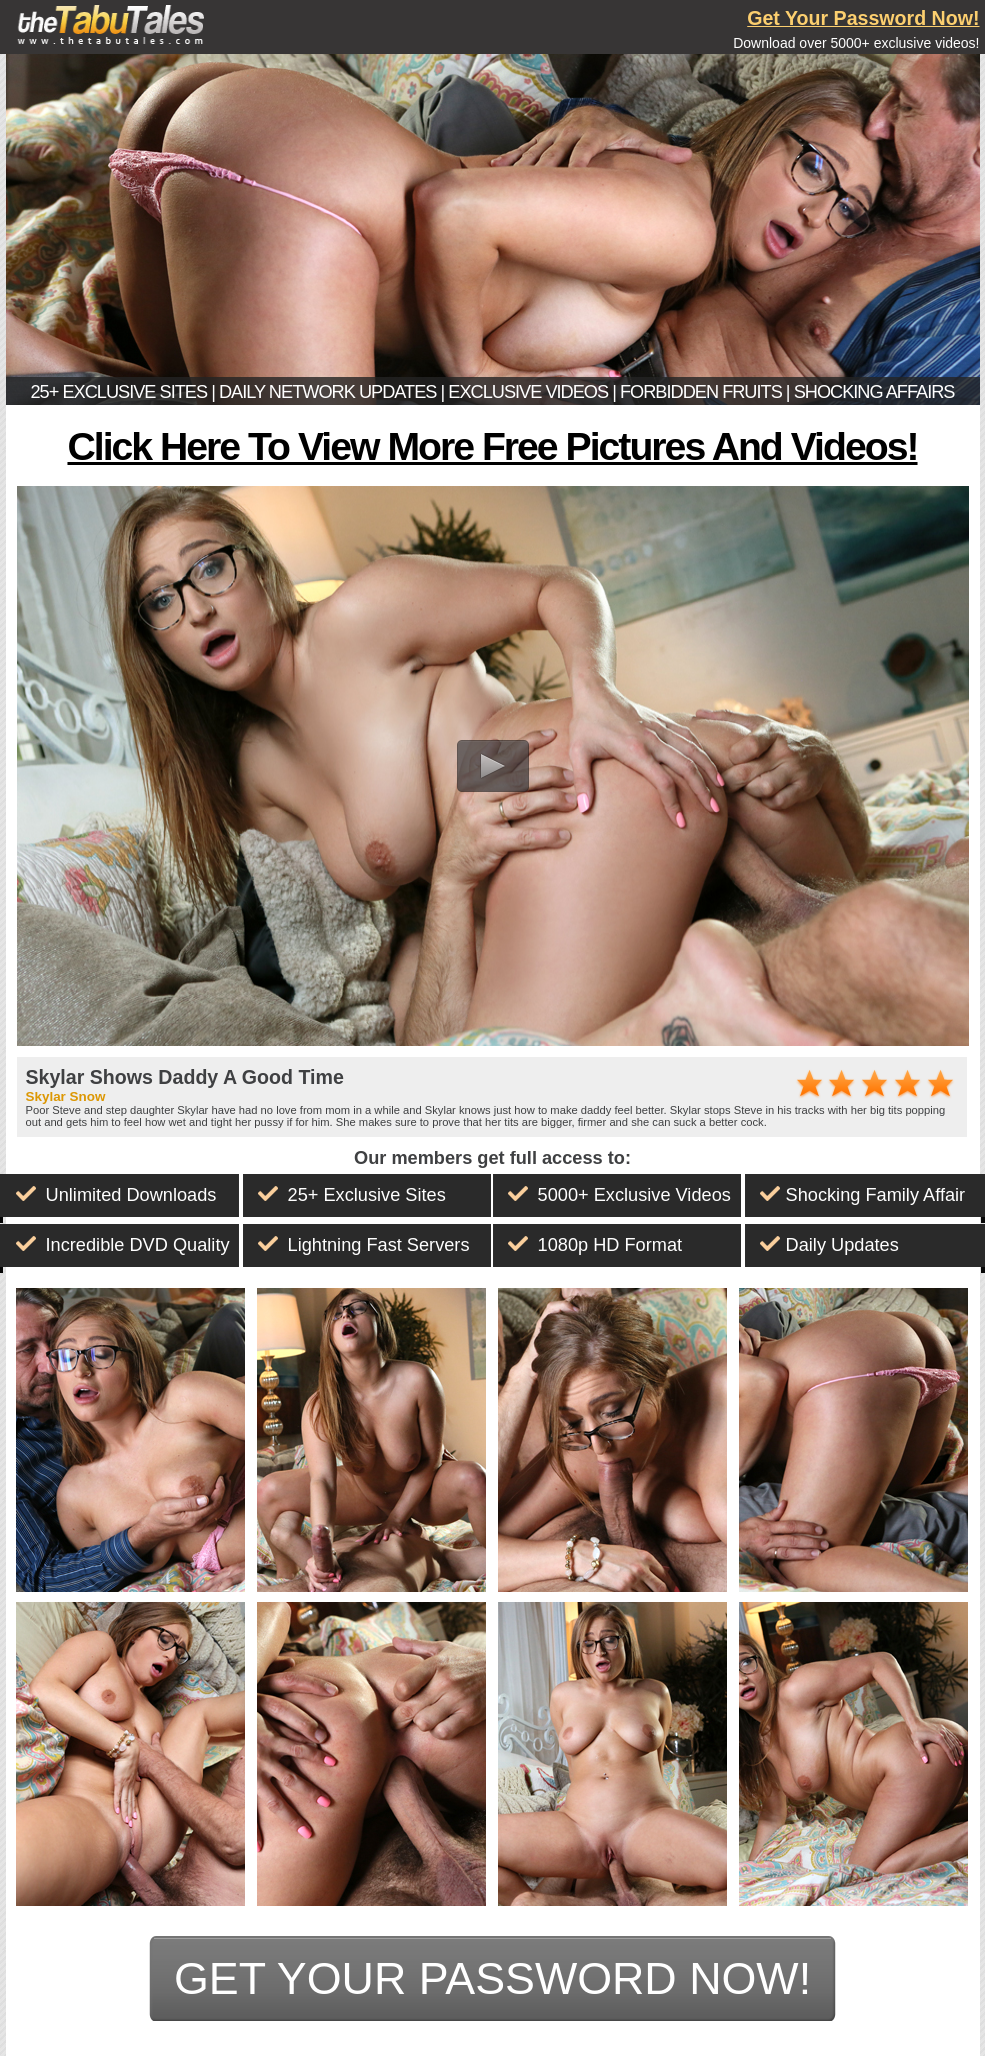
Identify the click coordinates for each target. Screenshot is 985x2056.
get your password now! (492, 1978)
